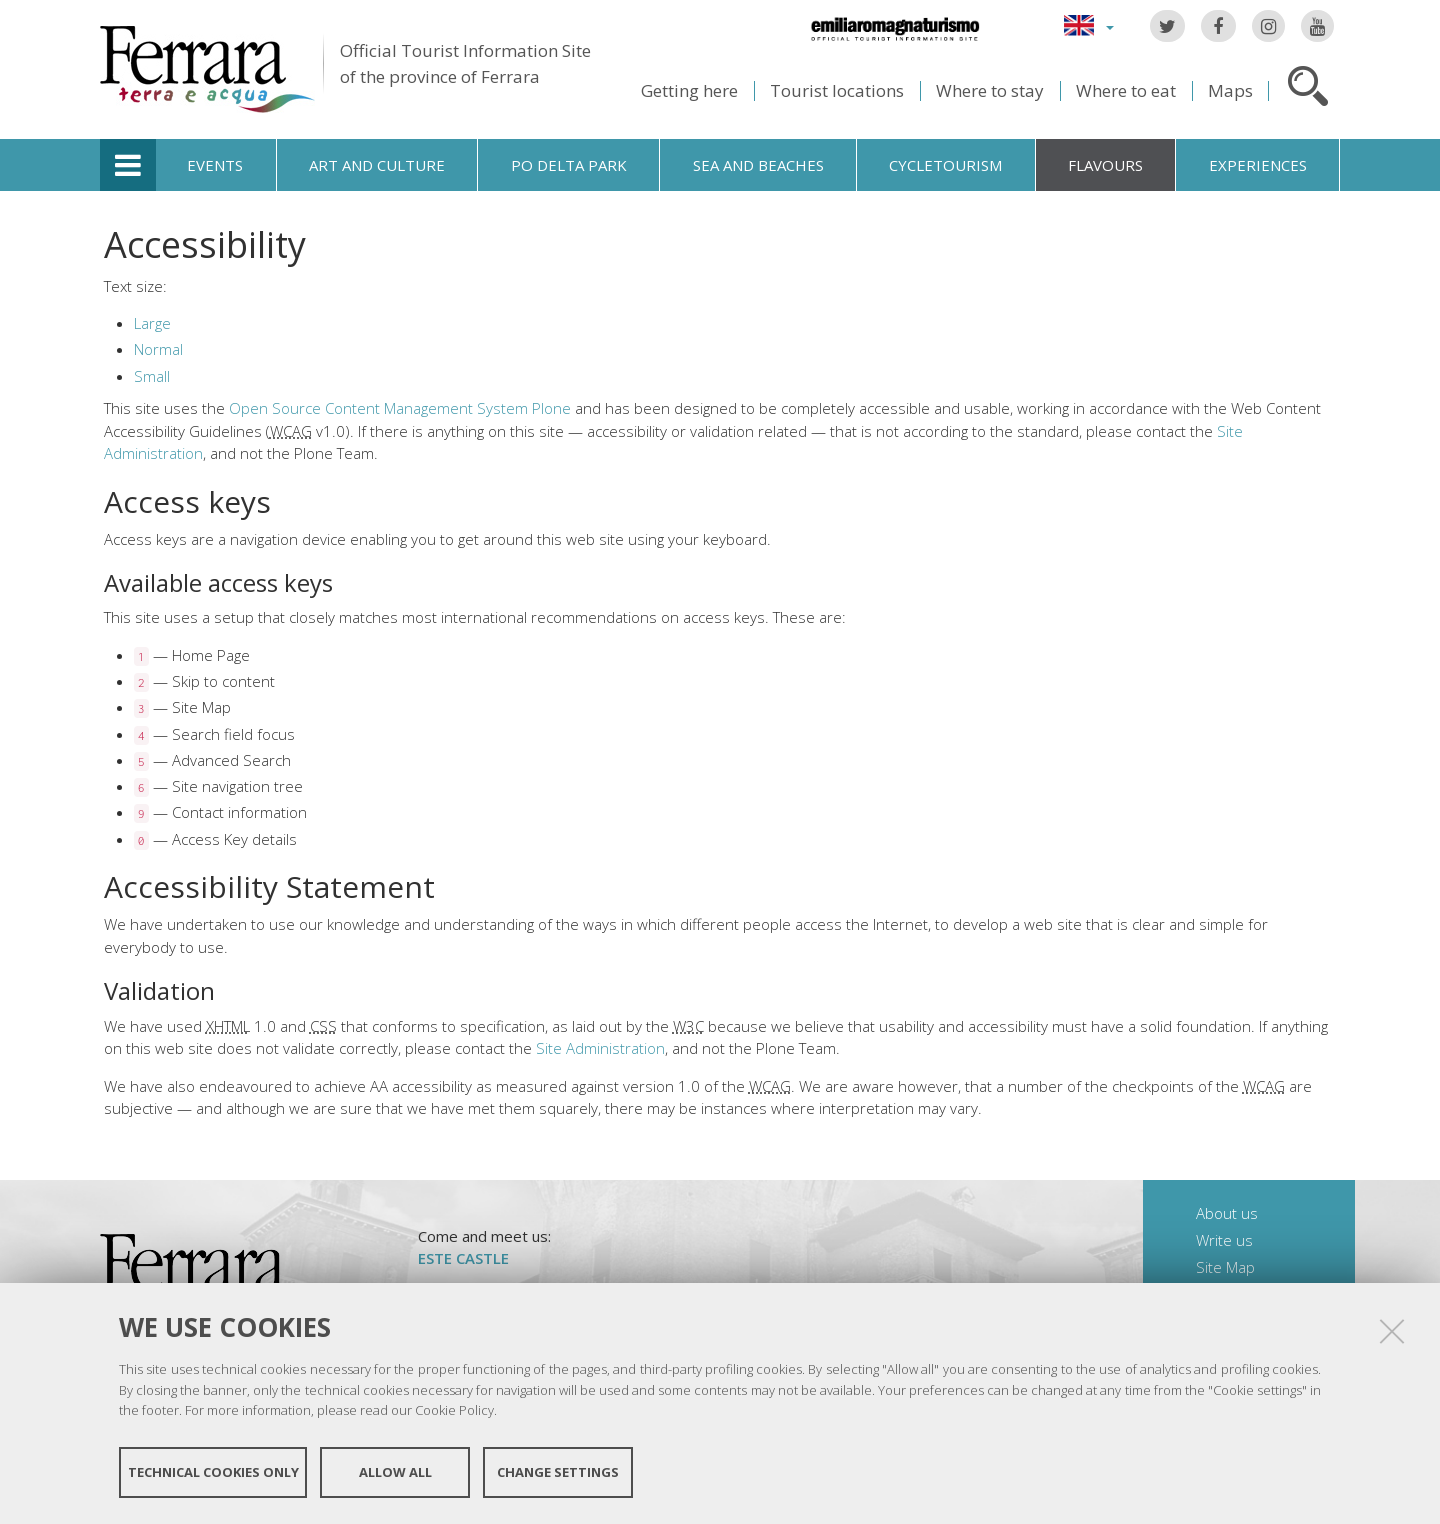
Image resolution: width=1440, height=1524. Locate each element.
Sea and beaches (758, 165)
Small (152, 376)
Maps (1230, 90)
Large (152, 323)
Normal (158, 349)
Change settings (558, 1472)
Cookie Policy (454, 1410)
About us (1227, 1213)
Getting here (689, 90)
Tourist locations (837, 90)
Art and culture (377, 165)
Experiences (1258, 165)
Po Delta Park (569, 165)
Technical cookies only (213, 1472)
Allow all (395, 1472)
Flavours (1105, 165)
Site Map (1225, 1267)
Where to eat (1126, 90)
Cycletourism (945, 165)
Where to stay (990, 90)
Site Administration (600, 1048)
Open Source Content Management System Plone (400, 408)
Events (215, 165)
